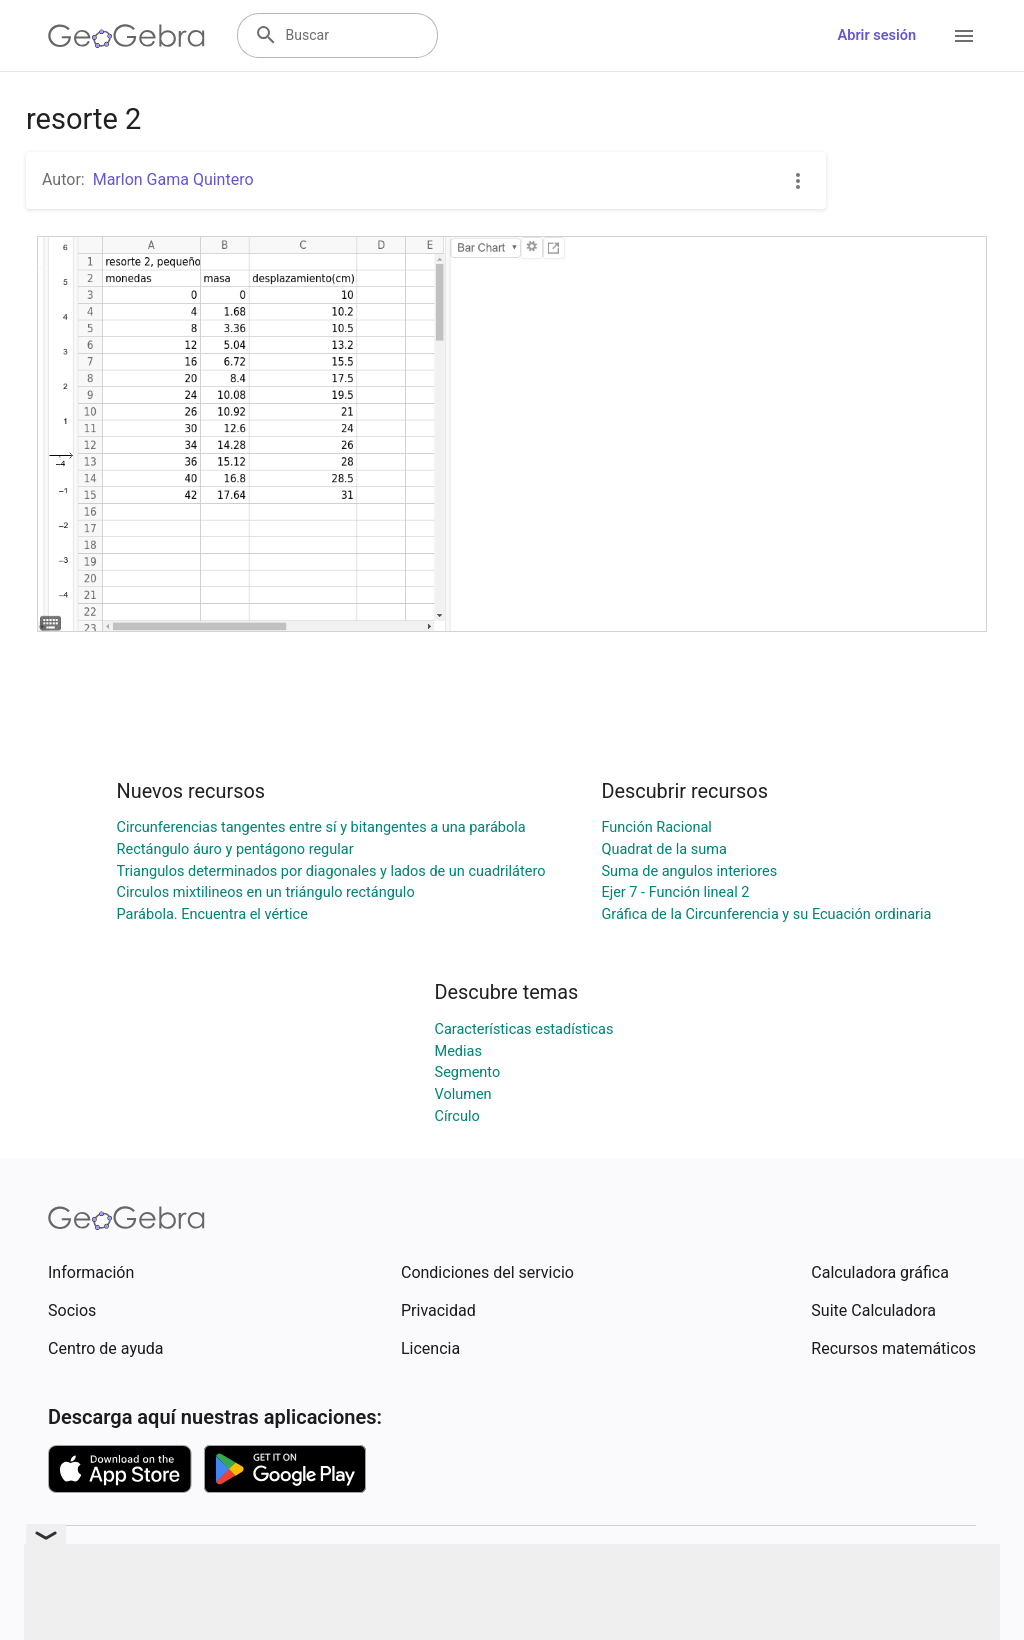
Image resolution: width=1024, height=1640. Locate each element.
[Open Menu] (964, 36)
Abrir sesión (877, 35)
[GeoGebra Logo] (126, 36)
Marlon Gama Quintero (173, 179)
